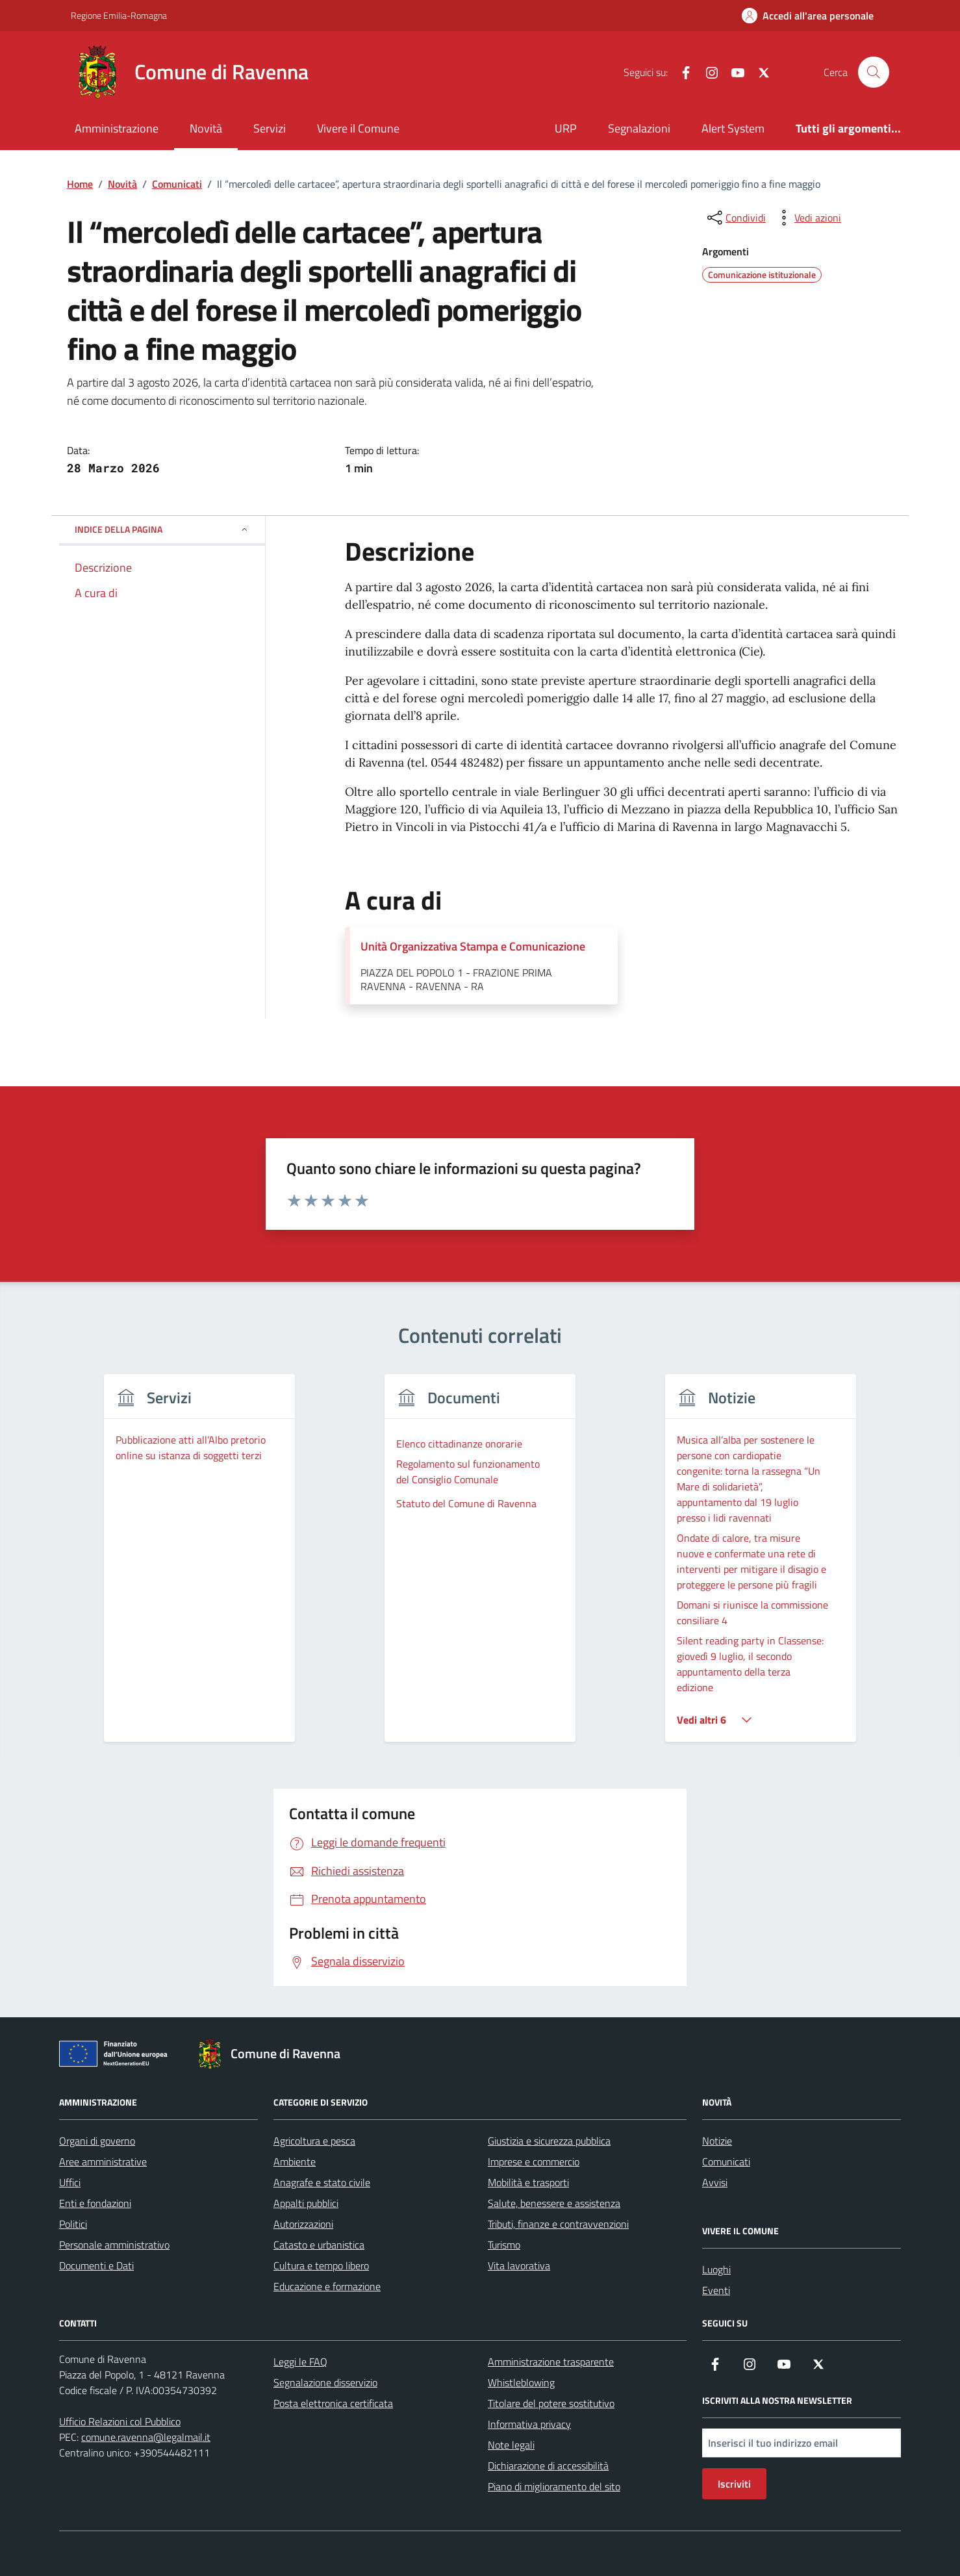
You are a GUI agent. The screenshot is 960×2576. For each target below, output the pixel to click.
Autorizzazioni (303, 2224)
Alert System (732, 128)
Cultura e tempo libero (321, 2265)
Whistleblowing (521, 2382)
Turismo (504, 2244)
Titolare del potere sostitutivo (551, 2403)
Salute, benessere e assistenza (554, 2203)
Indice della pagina (162, 529)
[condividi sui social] (735, 217)
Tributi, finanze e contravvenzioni (558, 2224)
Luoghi (716, 2269)
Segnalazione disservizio (325, 2382)
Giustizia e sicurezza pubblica (549, 2141)
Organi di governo (97, 2141)
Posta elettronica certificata (333, 2403)
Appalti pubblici (305, 2203)
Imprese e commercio (533, 2161)
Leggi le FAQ (300, 2361)
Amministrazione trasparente (551, 2361)
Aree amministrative (103, 2161)
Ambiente (294, 2161)
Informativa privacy (529, 2424)
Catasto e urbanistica (318, 2244)
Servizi (269, 128)
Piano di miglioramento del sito (554, 2486)
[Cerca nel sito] (873, 72)
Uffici (70, 2182)
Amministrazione (116, 128)
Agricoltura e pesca (314, 2141)
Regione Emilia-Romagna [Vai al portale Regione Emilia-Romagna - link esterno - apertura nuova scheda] (119, 15)
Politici (73, 2224)
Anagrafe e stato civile (321, 2182)
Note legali (511, 2445)
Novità (206, 128)
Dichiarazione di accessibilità (548, 2465)
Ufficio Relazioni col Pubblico (120, 2421)
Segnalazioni (639, 128)
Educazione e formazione (327, 2286)
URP (566, 128)
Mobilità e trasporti (528, 2182)
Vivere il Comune (358, 128)
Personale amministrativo (114, 2244)
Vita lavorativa (519, 2265)
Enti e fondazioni (95, 2203)
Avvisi (714, 2182)
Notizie (717, 2141)
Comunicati (726, 2161)
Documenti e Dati (96, 2265)
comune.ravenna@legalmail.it (145, 2437)
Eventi (716, 2290)
